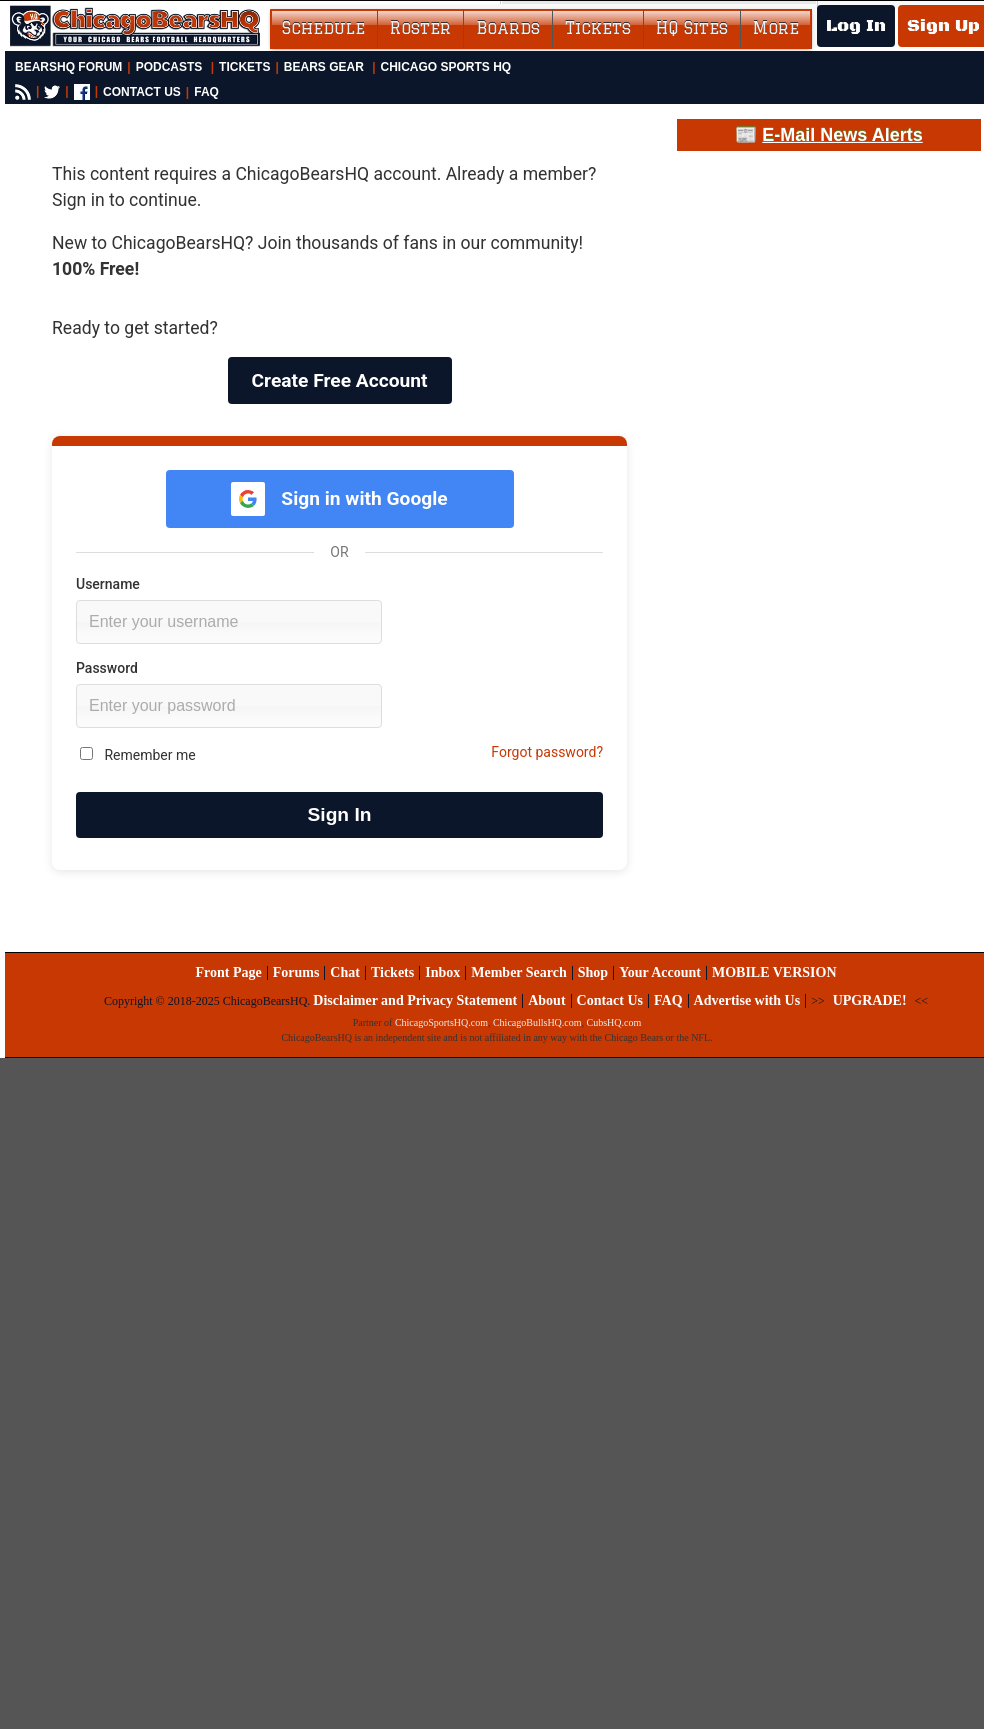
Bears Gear (324, 67)
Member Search (519, 972)
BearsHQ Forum (68, 67)
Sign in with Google (339, 499)
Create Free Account (340, 380)
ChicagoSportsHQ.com (441, 1022)
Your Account (660, 972)
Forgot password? (547, 752)
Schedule (323, 28)
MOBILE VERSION (774, 972)
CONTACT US (142, 92)
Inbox (442, 972)
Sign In (340, 814)
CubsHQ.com (614, 1022)
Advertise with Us (747, 1000)
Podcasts (169, 67)
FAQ (206, 92)
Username (108, 584)
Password (107, 668)
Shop (593, 972)
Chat (345, 972)
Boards (508, 28)
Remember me (138, 755)
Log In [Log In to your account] (856, 26)
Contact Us (610, 1000)
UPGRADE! (870, 1000)
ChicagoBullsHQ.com (537, 1022)
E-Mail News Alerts (842, 135)
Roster (420, 28)
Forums (296, 972)
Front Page (228, 972)
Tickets (598, 28)
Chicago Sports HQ (446, 67)
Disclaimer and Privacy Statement (415, 1000)
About (546, 1000)
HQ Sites (692, 28)
